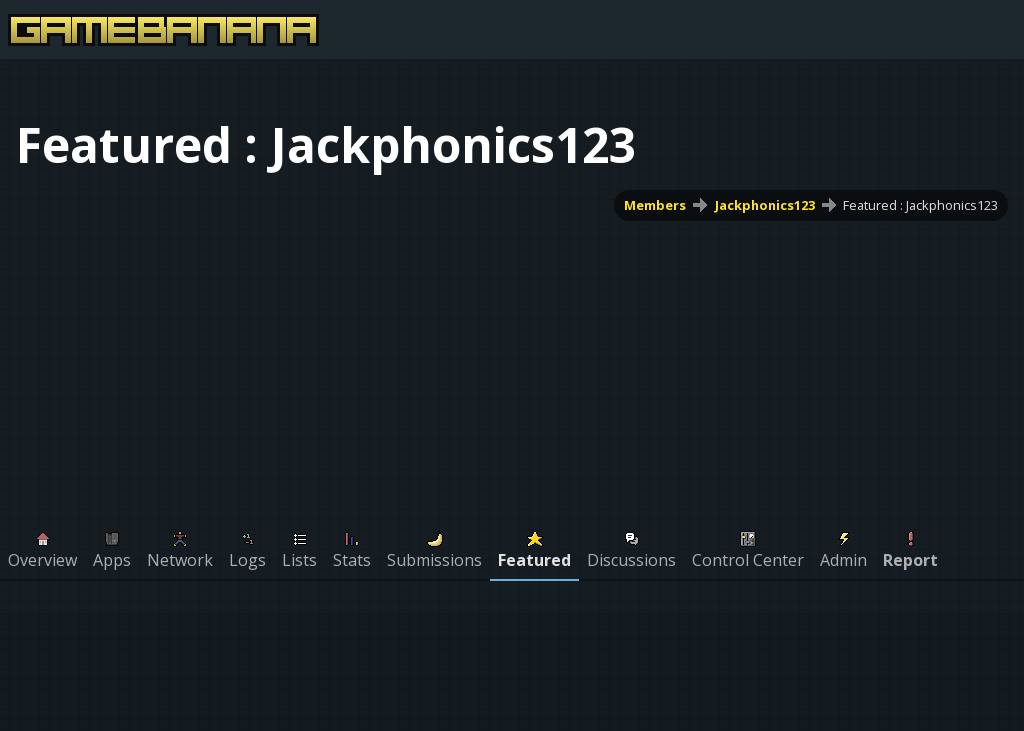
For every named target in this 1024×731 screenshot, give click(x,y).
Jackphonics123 (765, 205)
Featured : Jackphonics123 (920, 205)
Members (655, 205)
